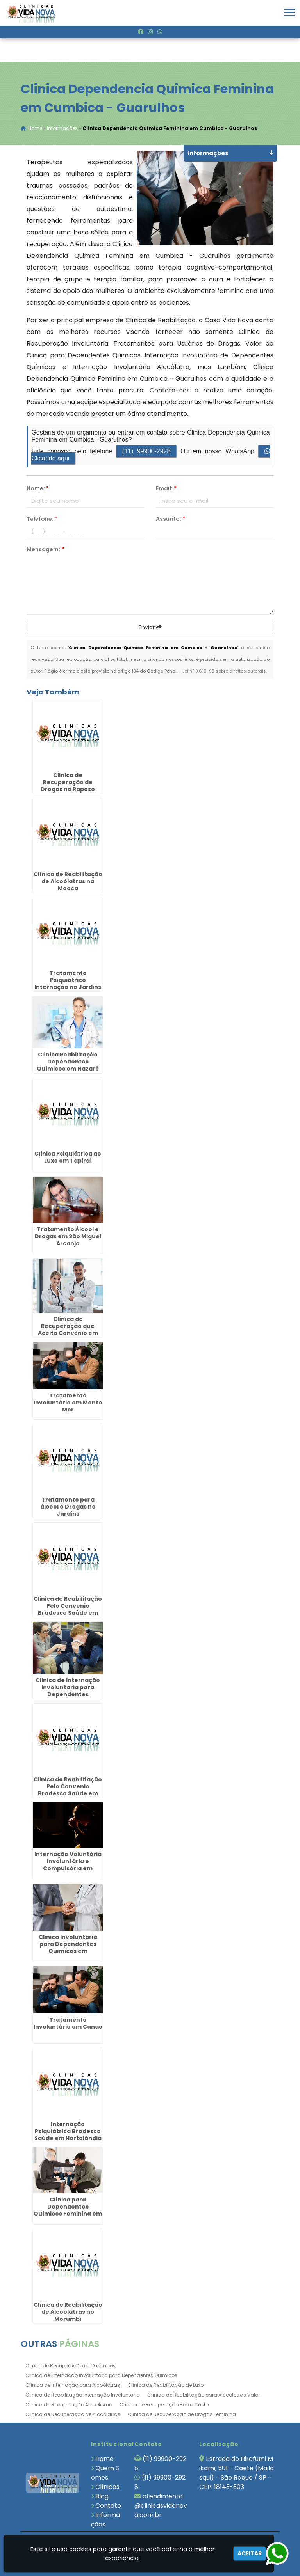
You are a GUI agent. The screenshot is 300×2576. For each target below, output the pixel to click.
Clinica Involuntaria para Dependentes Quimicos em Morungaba (68, 1947)
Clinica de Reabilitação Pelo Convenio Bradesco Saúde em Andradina (68, 1790)
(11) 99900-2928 (146, 451)
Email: (166, 489)
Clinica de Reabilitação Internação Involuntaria (82, 2395)
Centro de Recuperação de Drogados (70, 2366)
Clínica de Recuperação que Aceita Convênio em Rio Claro (68, 1330)
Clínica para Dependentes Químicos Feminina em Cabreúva (68, 2210)
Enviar (150, 628)
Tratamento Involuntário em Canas (68, 2023)
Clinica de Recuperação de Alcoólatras (72, 2414)
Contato (108, 2505)
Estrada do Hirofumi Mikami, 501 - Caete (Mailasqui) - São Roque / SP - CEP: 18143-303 (236, 2473)
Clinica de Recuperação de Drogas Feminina (182, 2414)
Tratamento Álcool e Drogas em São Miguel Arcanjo (68, 1237)
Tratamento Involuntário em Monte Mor (68, 1403)
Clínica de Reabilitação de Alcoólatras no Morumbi (68, 2312)
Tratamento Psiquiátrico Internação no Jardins (67, 980)
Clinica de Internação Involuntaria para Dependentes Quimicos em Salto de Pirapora (68, 1695)
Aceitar (250, 2553)
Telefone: (42, 519)
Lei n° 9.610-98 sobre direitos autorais (224, 671)
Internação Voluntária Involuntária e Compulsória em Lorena (68, 1865)
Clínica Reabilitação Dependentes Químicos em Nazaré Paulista (68, 1065)
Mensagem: (45, 550)
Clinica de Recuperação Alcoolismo (68, 2405)
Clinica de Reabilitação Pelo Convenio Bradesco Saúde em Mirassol (68, 1609)
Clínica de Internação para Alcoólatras (72, 2385)
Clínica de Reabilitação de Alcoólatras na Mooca (68, 882)
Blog (102, 2496)
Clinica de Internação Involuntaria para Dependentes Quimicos (101, 2375)
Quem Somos (105, 2473)
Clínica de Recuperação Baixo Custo (164, 2405)
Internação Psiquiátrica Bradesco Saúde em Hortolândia (68, 2132)
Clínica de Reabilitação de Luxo (165, 2385)
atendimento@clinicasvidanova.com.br (160, 2506)
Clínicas (107, 2487)
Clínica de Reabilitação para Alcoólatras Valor (203, 2395)
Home (104, 2459)
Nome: (38, 489)
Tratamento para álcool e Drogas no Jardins (68, 1507)
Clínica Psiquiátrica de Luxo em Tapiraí (67, 1157)
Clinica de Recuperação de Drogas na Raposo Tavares (68, 786)
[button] (289, 12)
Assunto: (170, 519)
